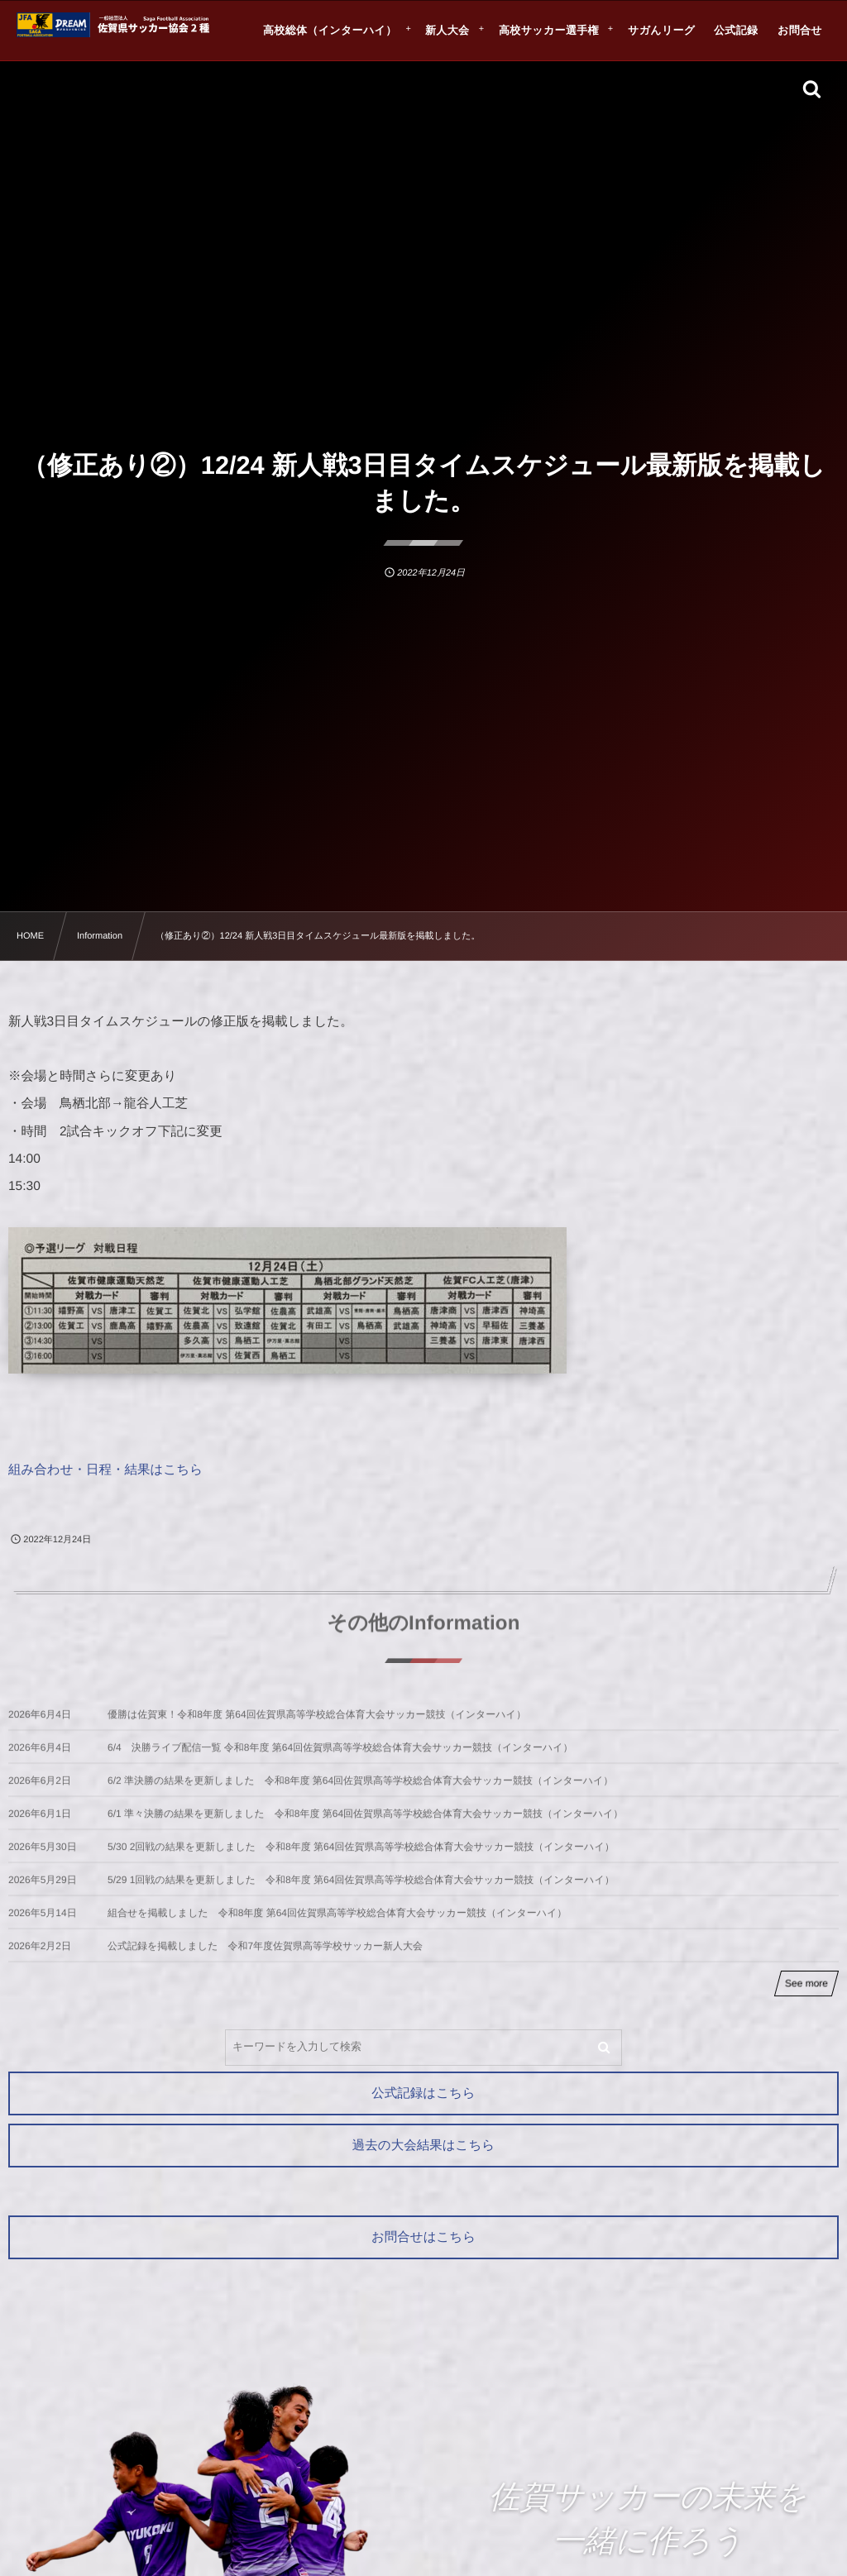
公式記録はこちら (423, 2093)
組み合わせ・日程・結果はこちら (105, 1470)
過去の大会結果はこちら (423, 2146)
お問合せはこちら (423, 2237)
